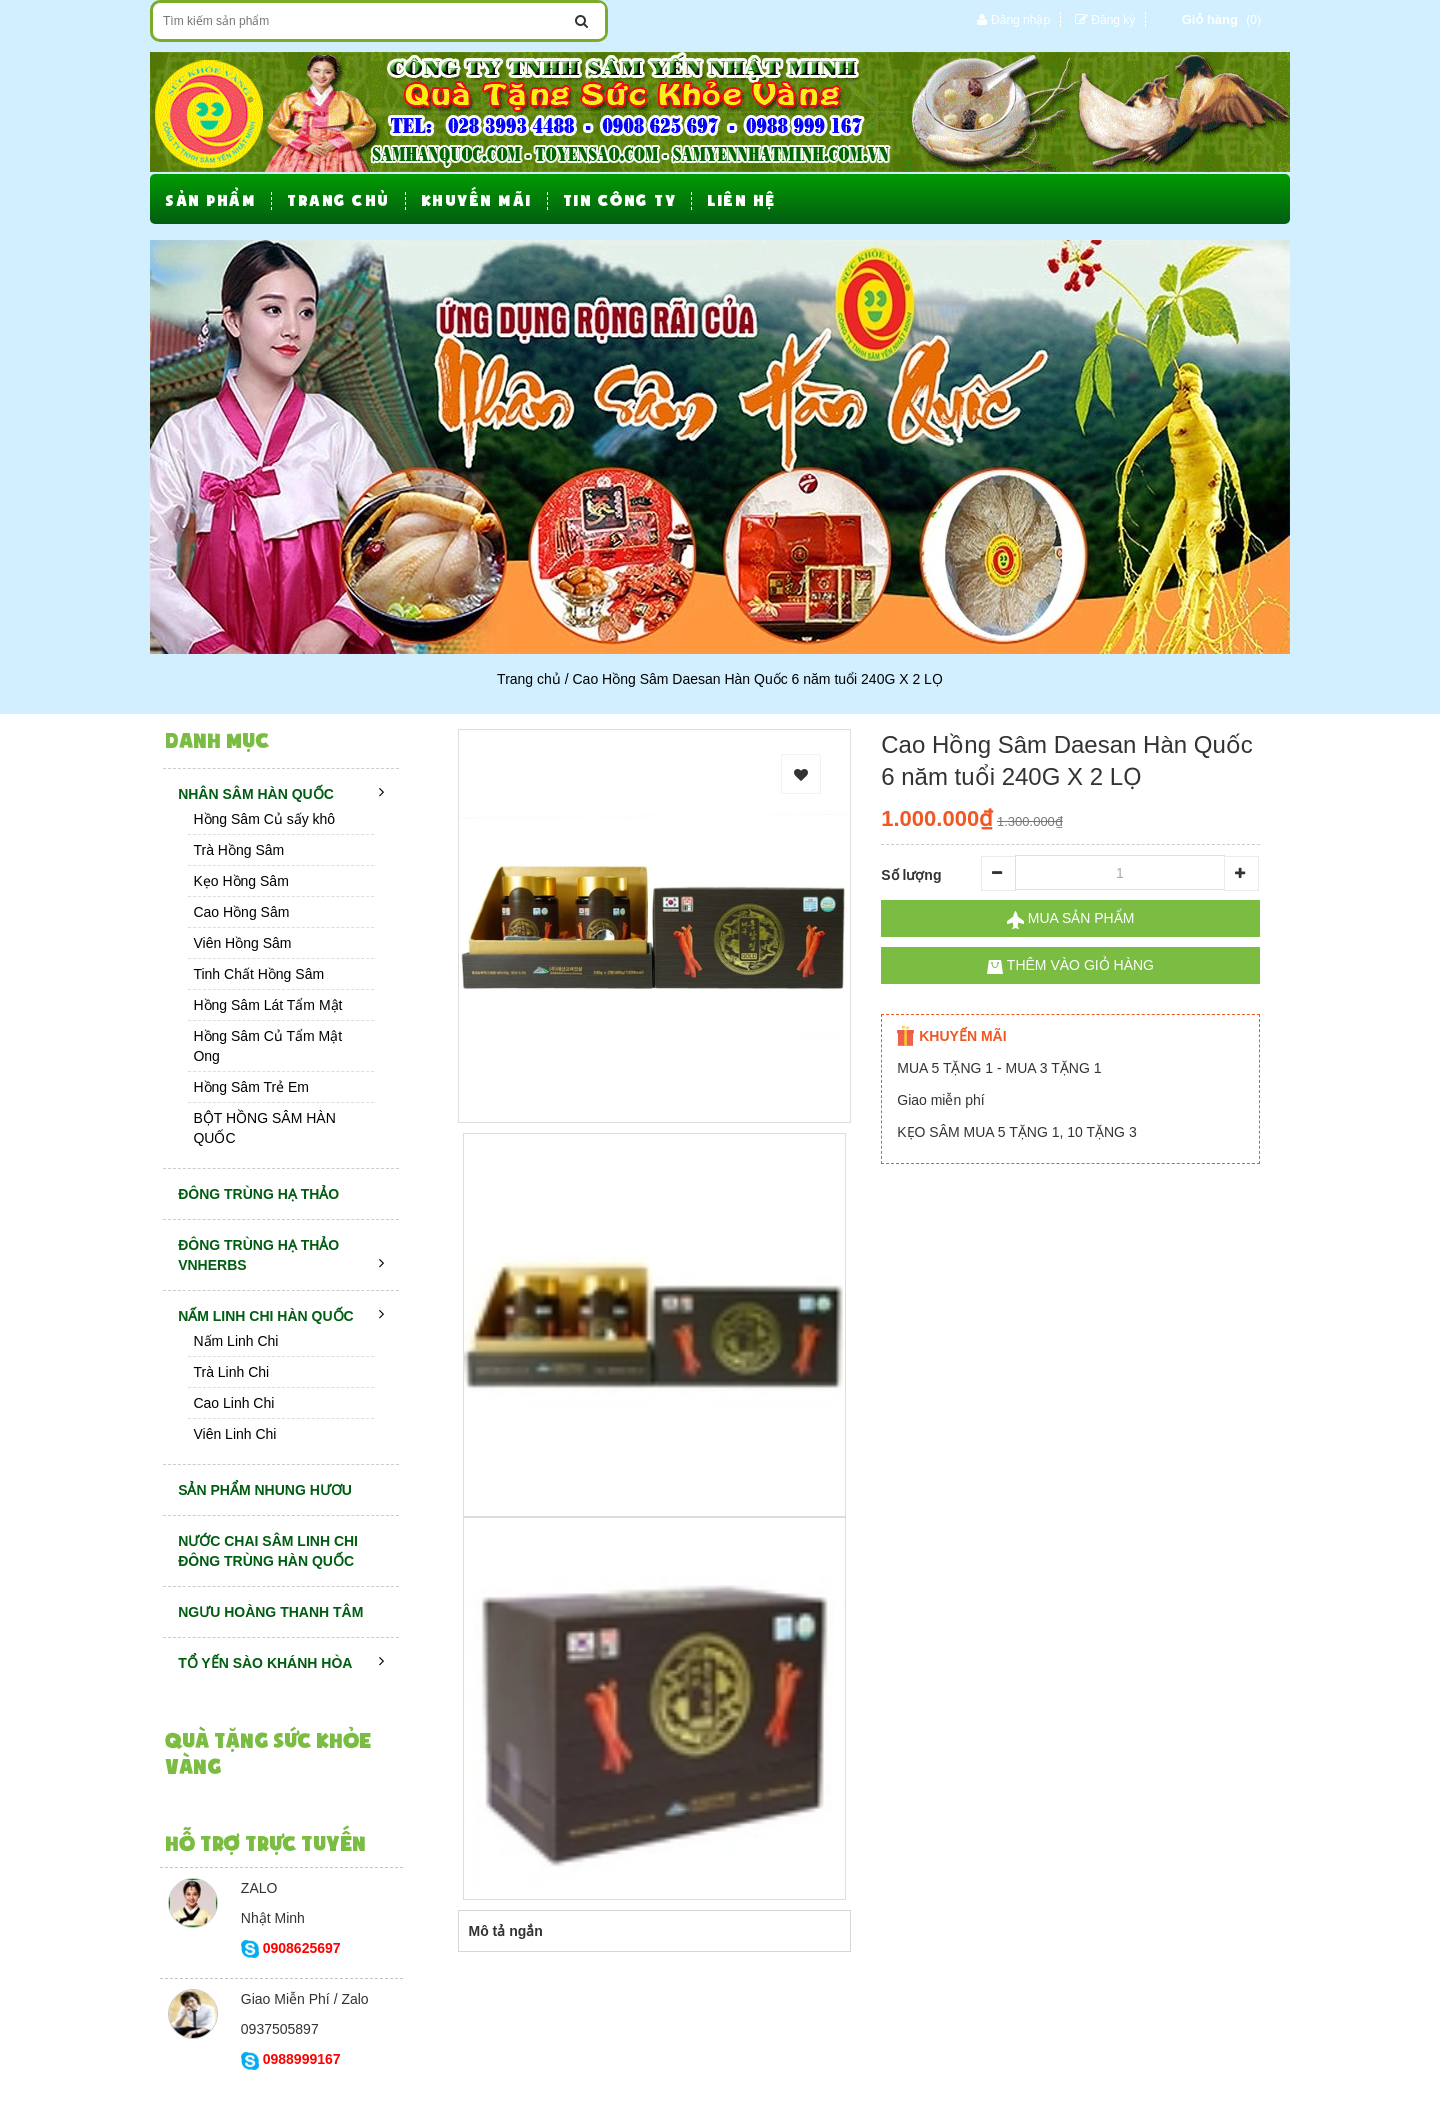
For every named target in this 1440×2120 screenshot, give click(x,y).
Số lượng (911, 875)
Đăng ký (1113, 20)
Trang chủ (529, 679)
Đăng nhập (1020, 20)
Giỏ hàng (1210, 19)
